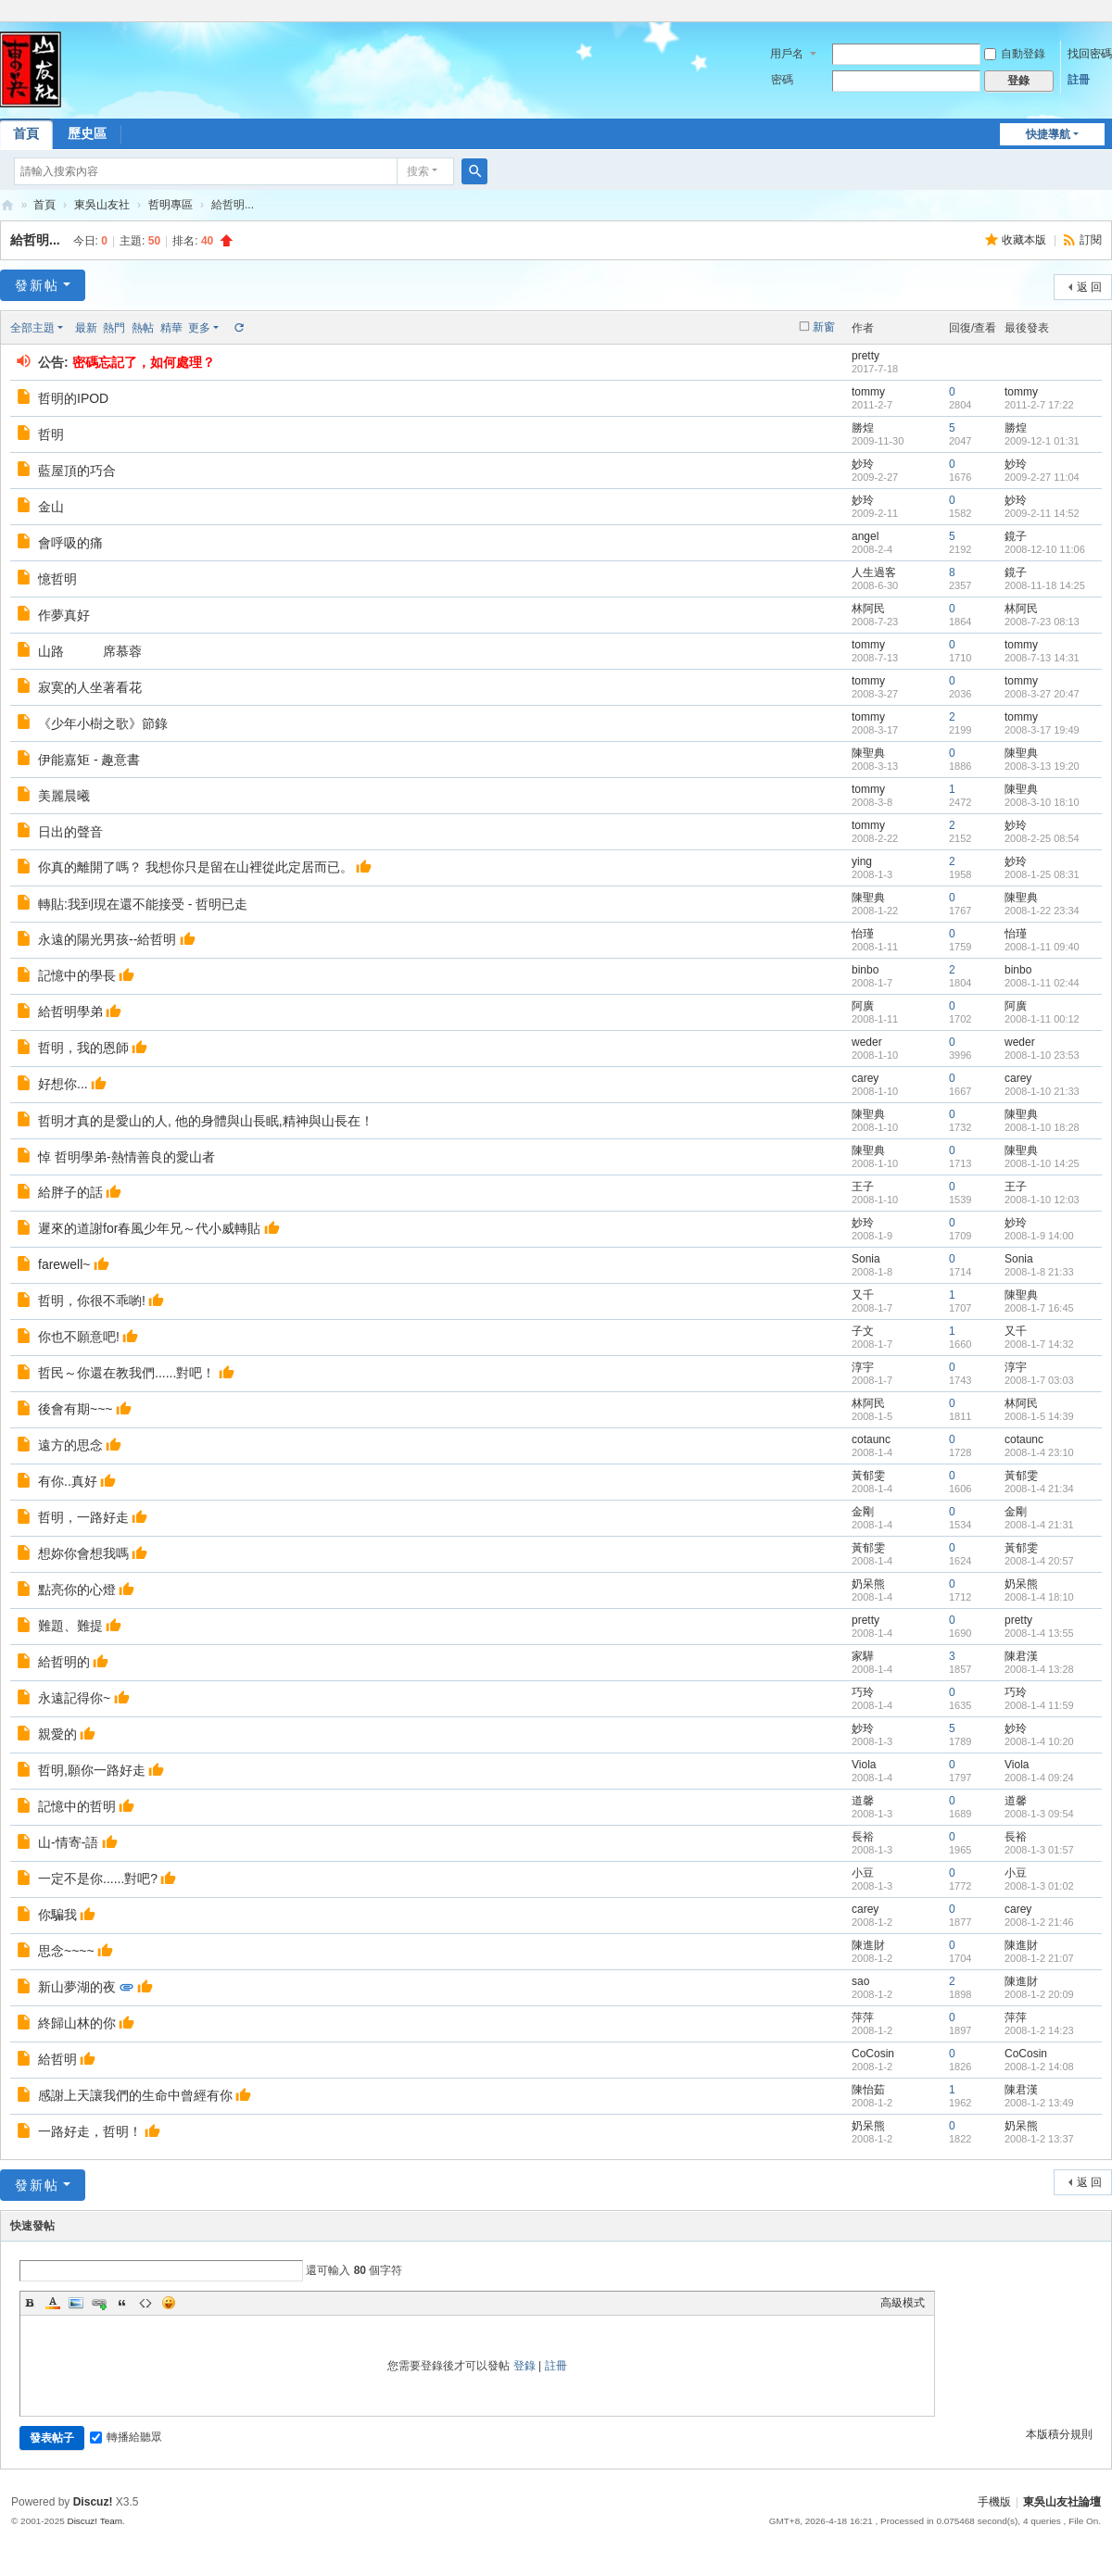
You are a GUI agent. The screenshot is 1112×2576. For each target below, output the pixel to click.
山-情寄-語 (68, 1842)
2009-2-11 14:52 (1042, 513)
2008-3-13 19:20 (1042, 766)
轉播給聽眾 (126, 2437)
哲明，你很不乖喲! (91, 1300)
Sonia (866, 1258)
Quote (122, 2302)
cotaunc (871, 1439)
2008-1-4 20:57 (1039, 1560)
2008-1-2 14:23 (1039, 2030)
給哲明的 (64, 1661)
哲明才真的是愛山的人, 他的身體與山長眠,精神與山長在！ (205, 1120)
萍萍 (863, 2017)
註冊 (1079, 79)
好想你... (63, 1083)
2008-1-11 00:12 (1042, 1018)
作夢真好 (64, 615)
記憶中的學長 (77, 975)
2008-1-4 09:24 (1039, 1777)
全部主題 (32, 327)
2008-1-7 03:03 (1039, 1380)
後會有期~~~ (75, 1408)
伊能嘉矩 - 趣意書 (89, 759)
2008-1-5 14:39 (1039, 1416)
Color (53, 2302)
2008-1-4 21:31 (1039, 1524)
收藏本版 (1025, 239)
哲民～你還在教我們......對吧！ (126, 1372)
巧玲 (863, 1692)
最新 (86, 327)
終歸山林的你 (77, 2023)
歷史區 (87, 133)
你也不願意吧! (79, 1336)
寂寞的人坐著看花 (90, 687)
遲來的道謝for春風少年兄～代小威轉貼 (149, 1228)
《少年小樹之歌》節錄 (103, 723)
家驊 (863, 1656)
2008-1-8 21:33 (1039, 1271)
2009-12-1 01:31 (1042, 440)
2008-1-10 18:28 (1042, 1127)
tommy (868, 391)
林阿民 (868, 608)
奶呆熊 (868, 1583)
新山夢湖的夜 (77, 1986)
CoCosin (873, 2053)
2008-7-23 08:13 (1042, 621)
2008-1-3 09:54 (1039, 1813)
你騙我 (57, 1914)
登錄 (524, 2365)
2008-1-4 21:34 (1039, 1488)
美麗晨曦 (64, 795)
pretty (865, 355)
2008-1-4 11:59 (1039, 1705)
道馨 (863, 1800)
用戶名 (786, 53)
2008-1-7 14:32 (1039, 1344)
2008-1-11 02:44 (1042, 982)
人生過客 (874, 572)
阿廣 (863, 1005)
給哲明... (35, 239)
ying (862, 861)
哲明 (51, 434)
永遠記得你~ (74, 1697)
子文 (863, 1331)
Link (99, 2302)
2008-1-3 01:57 (1039, 1849)
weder (867, 1042)
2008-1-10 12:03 (1042, 1199)
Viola (864, 1764)
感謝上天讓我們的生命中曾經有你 (135, 2095)
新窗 (824, 326)
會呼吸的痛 (70, 542)
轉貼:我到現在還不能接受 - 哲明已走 (142, 904)
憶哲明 (57, 579)
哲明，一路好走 (83, 1517)
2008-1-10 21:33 (1042, 1091)
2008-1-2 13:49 (1039, 2102)
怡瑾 (863, 933)
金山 (51, 506)
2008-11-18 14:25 (1045, 585)
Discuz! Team (94, 2521)
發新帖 (37, 285)
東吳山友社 (102, 204)
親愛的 (57, 1734)
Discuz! (93, 2501)
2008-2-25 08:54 (1042, 838)
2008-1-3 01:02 (1039, 1885)
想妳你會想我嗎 (83, 1553)
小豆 (863, 1872)
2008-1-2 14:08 (1039, 2066)
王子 (863, 1186)
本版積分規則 (1059, 2434)
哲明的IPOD (73, 398)
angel (865, 536)
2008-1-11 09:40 (1042, 946)
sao (860, 1981)
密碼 (782, 79)
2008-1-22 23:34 (1042, 910)
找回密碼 (1090, 53)
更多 (199, 327)
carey (865, 1078)
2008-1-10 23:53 (1042, 1055)
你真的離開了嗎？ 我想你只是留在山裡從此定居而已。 (195, 867)
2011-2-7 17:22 (1039, 404)
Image (76, 2302)
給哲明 (57, 2059)
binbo (865, 969)
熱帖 (143, 327)
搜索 (418, 171)
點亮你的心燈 (77, 1589)
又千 (863, 1294)
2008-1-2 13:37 (1039, 2138)
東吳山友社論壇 (7, 205)
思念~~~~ (66, 1950)
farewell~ (64, 1264)
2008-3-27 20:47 (1042, 693)
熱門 (114, 327)
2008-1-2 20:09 (1039, 1994)
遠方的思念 (70, 1445)
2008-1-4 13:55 (1039, 1633)
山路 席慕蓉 (90, 651)
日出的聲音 (70, 831)
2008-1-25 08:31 (1042, 874)
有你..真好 (67, 1481)
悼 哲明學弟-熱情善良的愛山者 (126, 1157)
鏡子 (1016, 536)
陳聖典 (868, 753)
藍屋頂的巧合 (77, 470)
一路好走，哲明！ (90, 2131)
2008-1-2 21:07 (1039, 1958)
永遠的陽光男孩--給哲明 (107, 939)
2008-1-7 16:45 (1039, 1307)
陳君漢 (1021, 1656)
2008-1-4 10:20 (1039, 1741)
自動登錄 (1014, 53)
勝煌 (863, 427)
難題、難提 (70, 1625)
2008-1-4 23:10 (1039, 1452)
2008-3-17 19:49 (1042, 729)
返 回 (1089, 287)
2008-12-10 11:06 (1045, 549)
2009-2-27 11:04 (1042, 477)
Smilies (168, 2302)
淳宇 (863, 1367)
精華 (171, 327)
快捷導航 (1048, 134)
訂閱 (1091, 239)
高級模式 (902, 2302)
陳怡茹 (868, 2089)
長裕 (863, 1836)
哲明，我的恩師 (83, 1047)
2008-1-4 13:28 (1039, 1669)
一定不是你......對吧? (98, 1878)
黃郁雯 (868, 1475)
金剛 (863, 1511)
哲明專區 (170, 204)
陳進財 (868, 1945)
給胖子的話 (70, 1192)
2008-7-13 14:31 (1042, 657)
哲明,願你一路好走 (91, 1770)
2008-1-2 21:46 (1039, 1922)
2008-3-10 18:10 (1042, 802)
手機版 (994, 2501)
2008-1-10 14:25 (1042, 1163)
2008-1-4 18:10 (1039, 1596)
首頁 (44, 204)
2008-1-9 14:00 (1039, 1235)
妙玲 (863, 464)
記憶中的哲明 (77, 1806)
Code (145, 2302)
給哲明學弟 (70, 1011)
